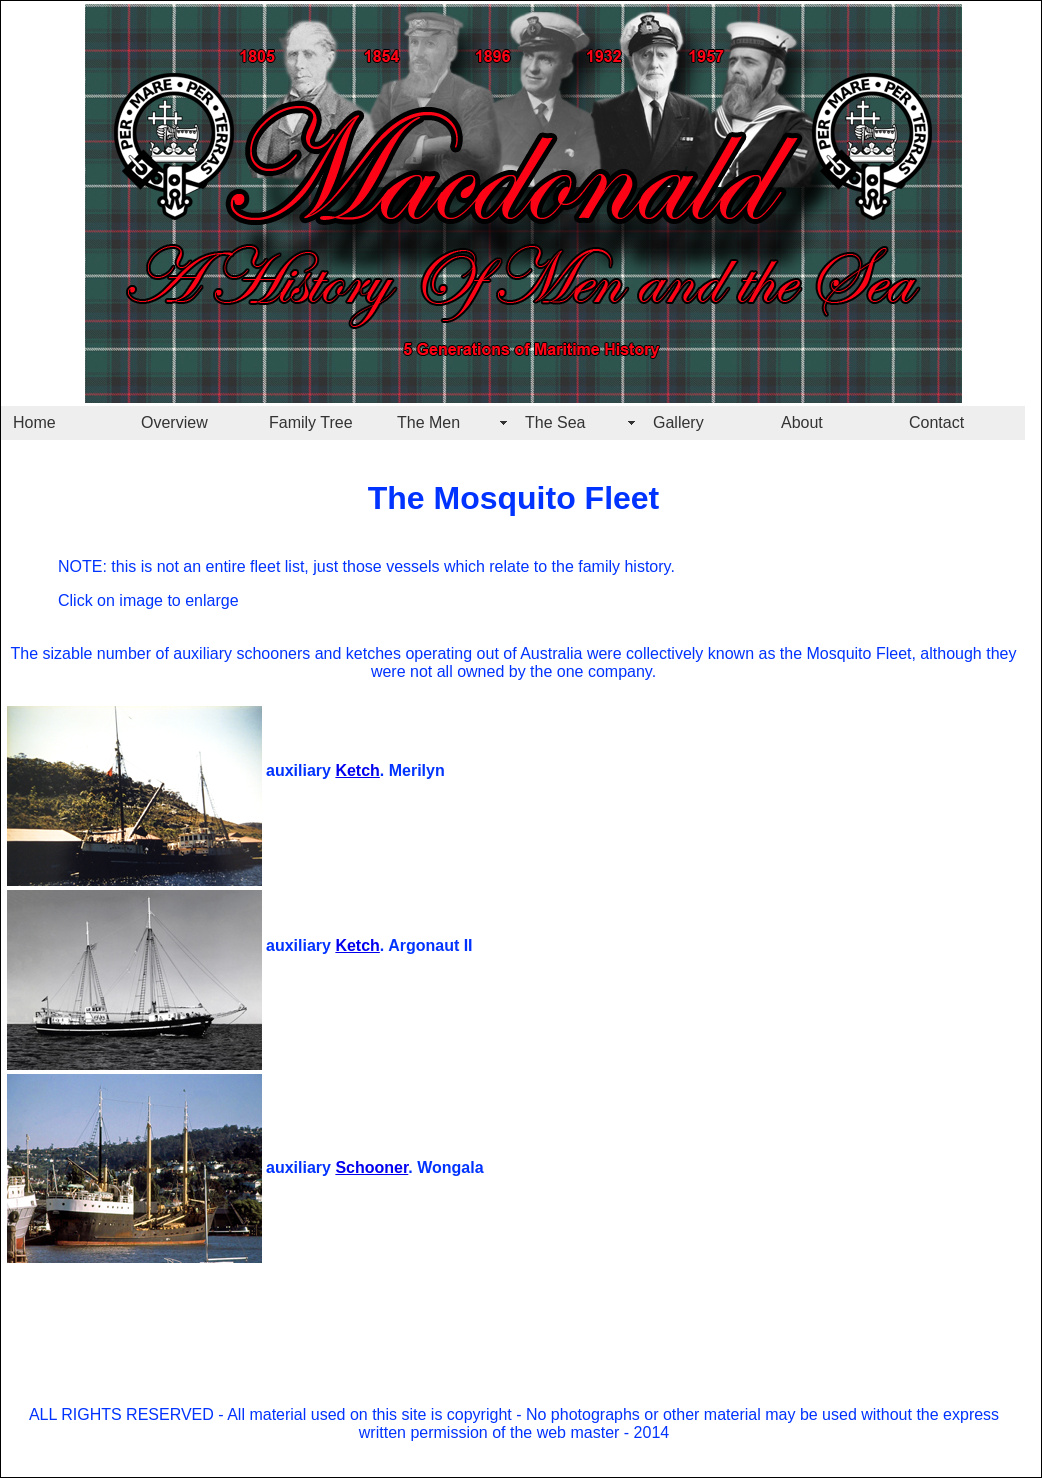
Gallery (678, 422)
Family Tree (311, 422)
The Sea (555, 422)
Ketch (357, 770)
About (802, 422)
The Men (428, 422)
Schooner (371, 1167)
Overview (174, 422)
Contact (936, 422)
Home (34, 422)
